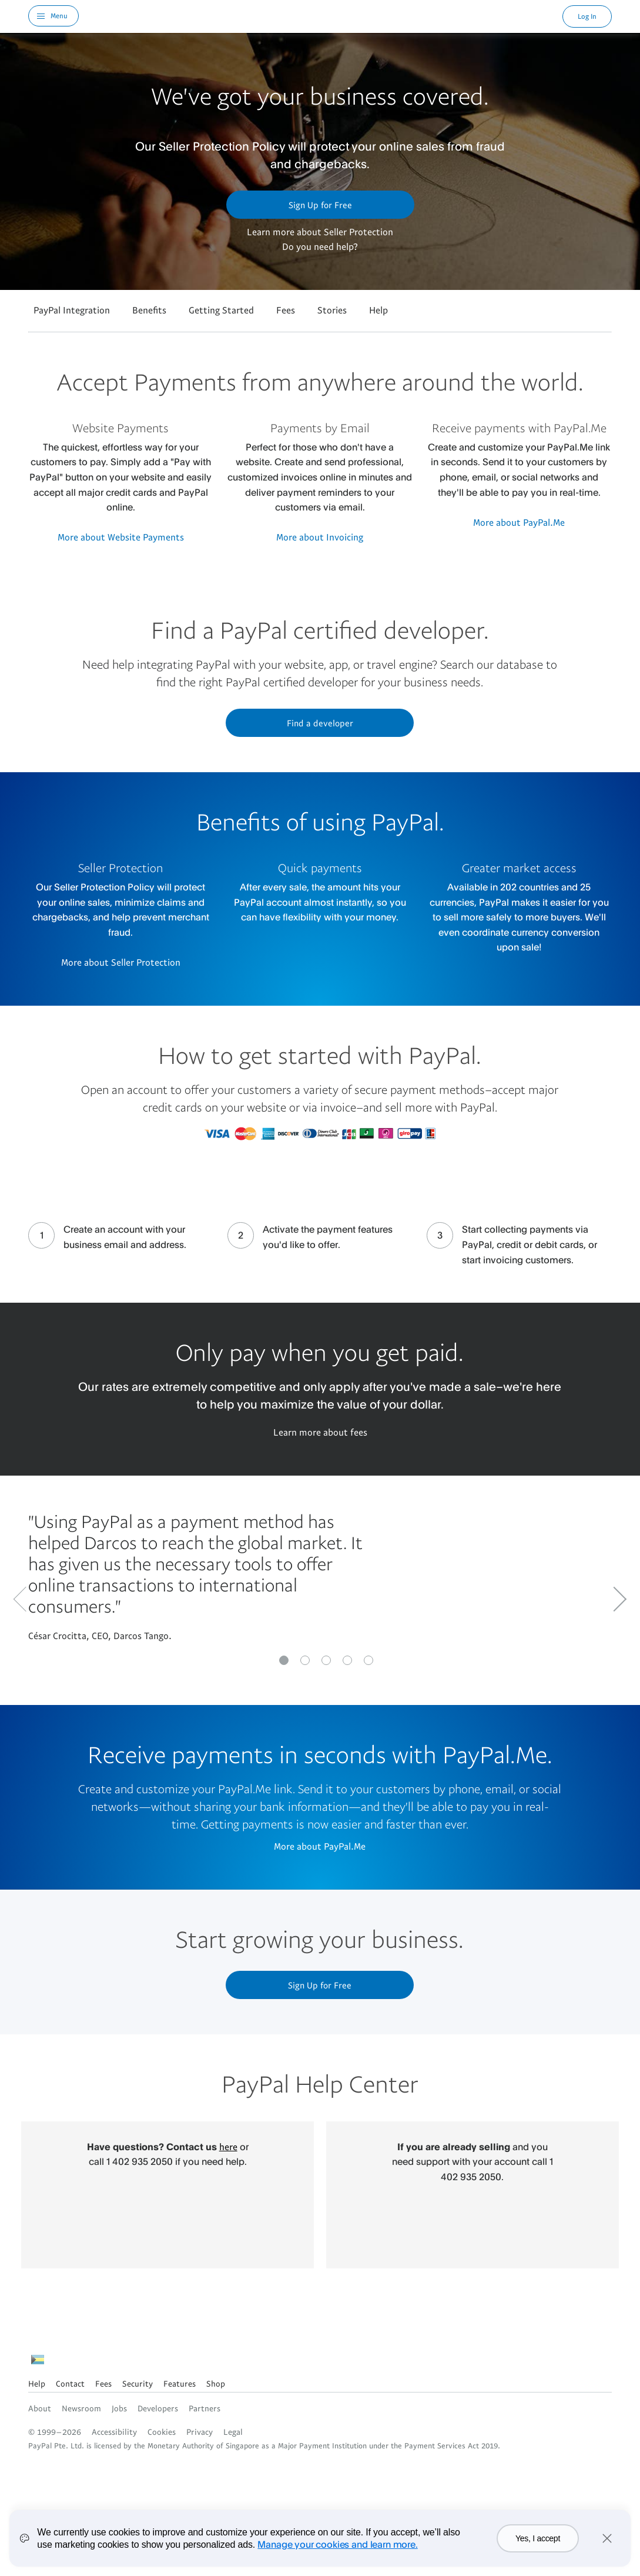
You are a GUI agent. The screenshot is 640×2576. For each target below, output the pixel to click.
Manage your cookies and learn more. (337, 2544)
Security (137, 2383)
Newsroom (81, 2408)
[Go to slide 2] (326, 1660)
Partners (204, 2408)
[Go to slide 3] (347, 1660)
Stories (332, 310)
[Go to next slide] (614, 1599)
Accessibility (114, 2432)
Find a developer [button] (320, 723)
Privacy (199, 2432)
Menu (59, 15)
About (39, 2408)
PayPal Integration (71, 310)
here (228, 2147)
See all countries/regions (37, 2362)
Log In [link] (587, 16)
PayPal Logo (321, 16)
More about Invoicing (319, 537)
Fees (285, 310)
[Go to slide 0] (284, 1660)
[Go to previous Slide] (26, 1599)
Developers (158, 2408)
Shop (215, 2383)
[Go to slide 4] (368, 1660)
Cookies (162, 2432)
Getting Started (221, 310)
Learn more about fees (320, 1432)
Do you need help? (320, 246)
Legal (233, 2432)
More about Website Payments (121, 537)
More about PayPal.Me (519, 522)
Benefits (149, 310)
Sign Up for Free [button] (320, 204)
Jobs (119, 2408)
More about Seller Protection (120, 962)
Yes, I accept (537, 2538)
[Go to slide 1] (305, 1660)
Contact (70, 2383)
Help (378, 310)
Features (179, 2383)
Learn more (270, 232)
